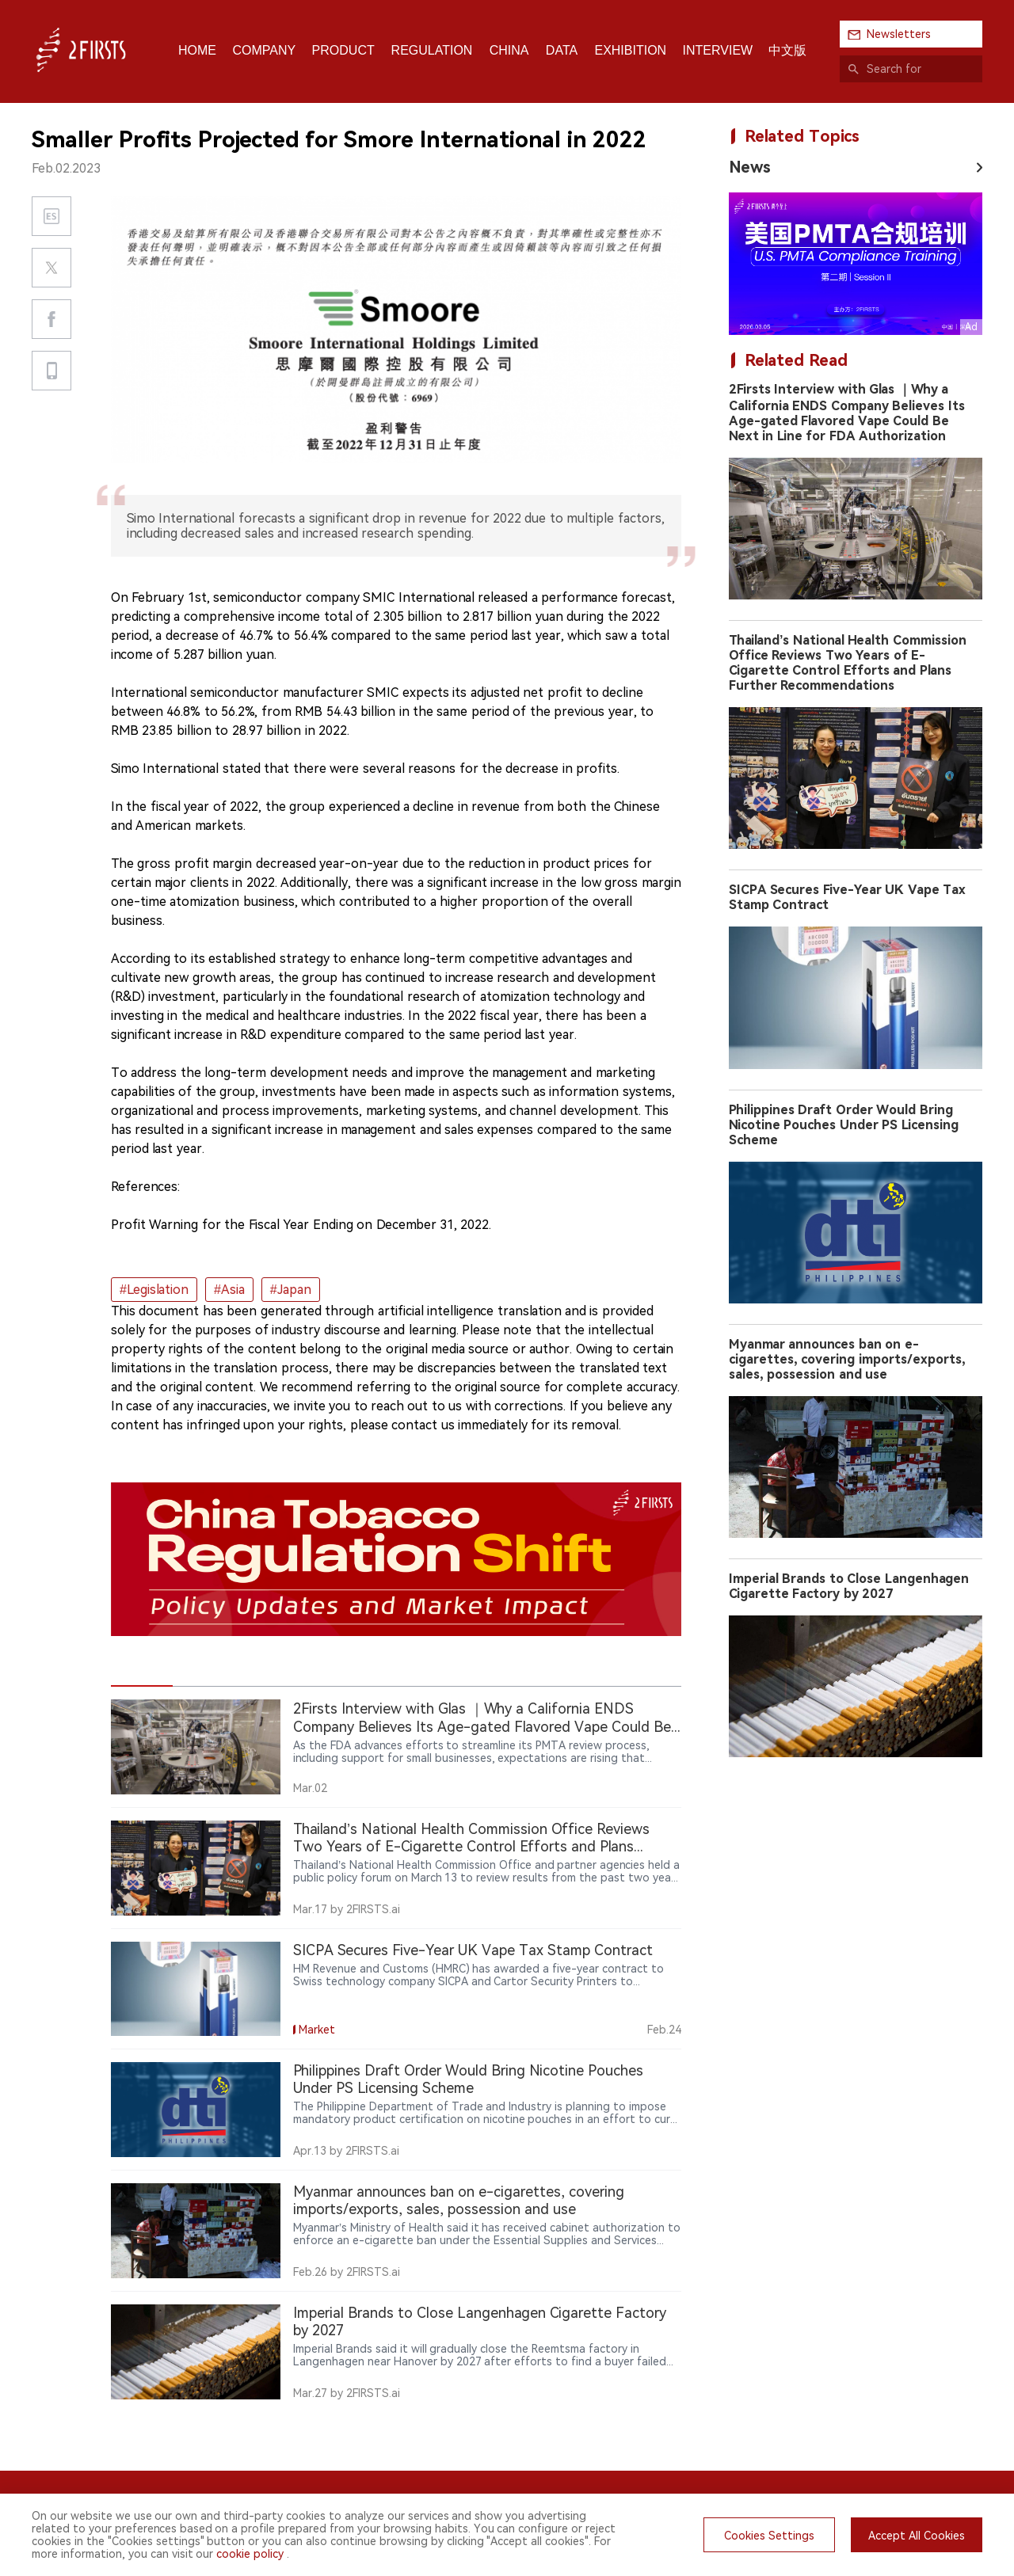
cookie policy (250, 2553)
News (750, 167)
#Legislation (154, 1289)
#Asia (229, 1289)
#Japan (290, 1289)
